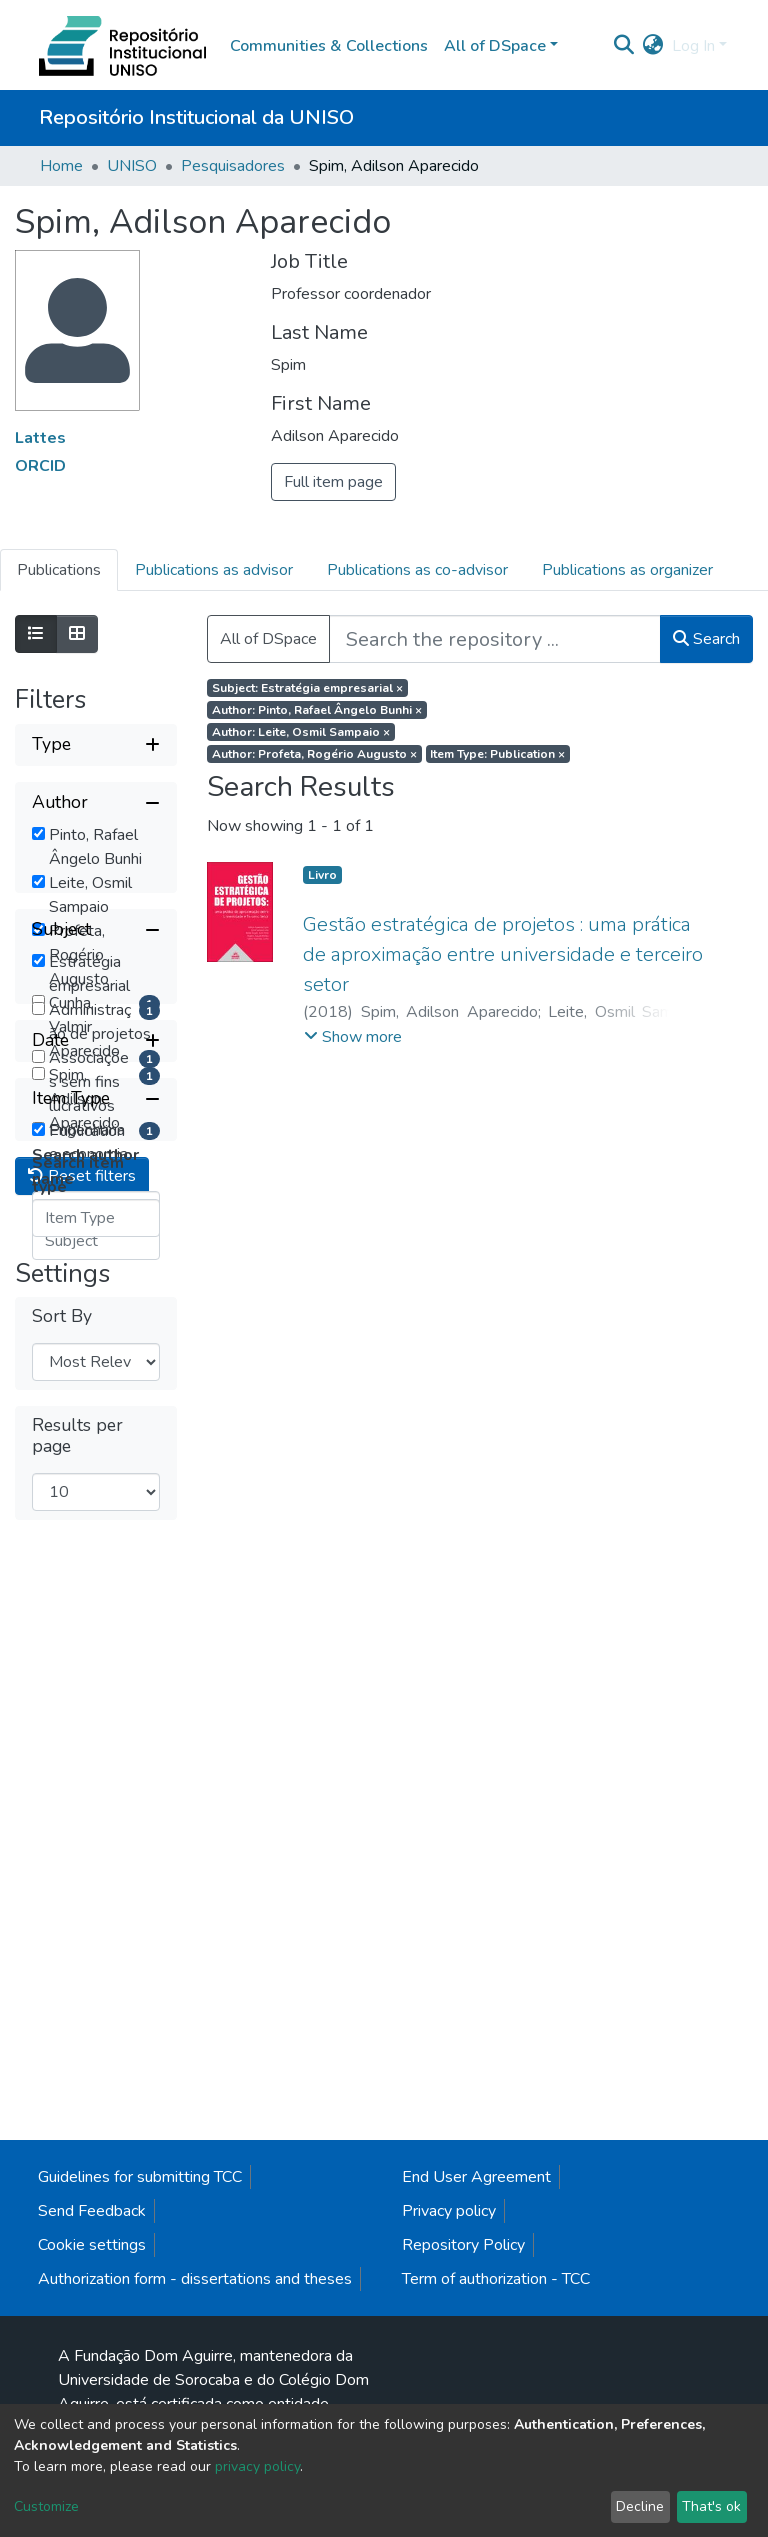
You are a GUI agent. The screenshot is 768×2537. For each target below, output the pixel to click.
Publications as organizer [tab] (627, 570)
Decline (640, 2506)
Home (61, 166)
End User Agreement (476, 2321)
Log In (693, 46)
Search (706, 639)
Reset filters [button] (82, 1891)
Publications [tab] (59, 570)
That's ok (711, 2506)
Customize (46, 2506)
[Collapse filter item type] (96, 1709)
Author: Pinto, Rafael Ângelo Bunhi (317, 710)
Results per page (77, 2151)
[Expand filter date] (96, 1651)
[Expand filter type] (96, 745)
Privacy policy (449, 2355)
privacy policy (257, 2466)
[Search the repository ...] (495, 639)
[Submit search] (624, 46)
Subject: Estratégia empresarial (307, 688)
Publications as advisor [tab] (214, 570)
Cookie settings (92, 2389)
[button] (653, 46)
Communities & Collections (329, 46)
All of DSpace (268, 639)
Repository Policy (463, 2389)
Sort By (62, 2031)
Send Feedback (92, 2355)
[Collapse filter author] (96, 803)
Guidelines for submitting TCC (140, 2321)
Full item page (333, 482)
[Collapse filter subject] (96, 1275)
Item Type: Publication (497, 754)
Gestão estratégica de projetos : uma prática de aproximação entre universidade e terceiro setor (503, 954)
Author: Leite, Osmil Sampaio (301, 732)
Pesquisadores (233, 166)
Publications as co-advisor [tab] (417, 570)
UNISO (132, 166)
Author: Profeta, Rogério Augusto (314, 754)
